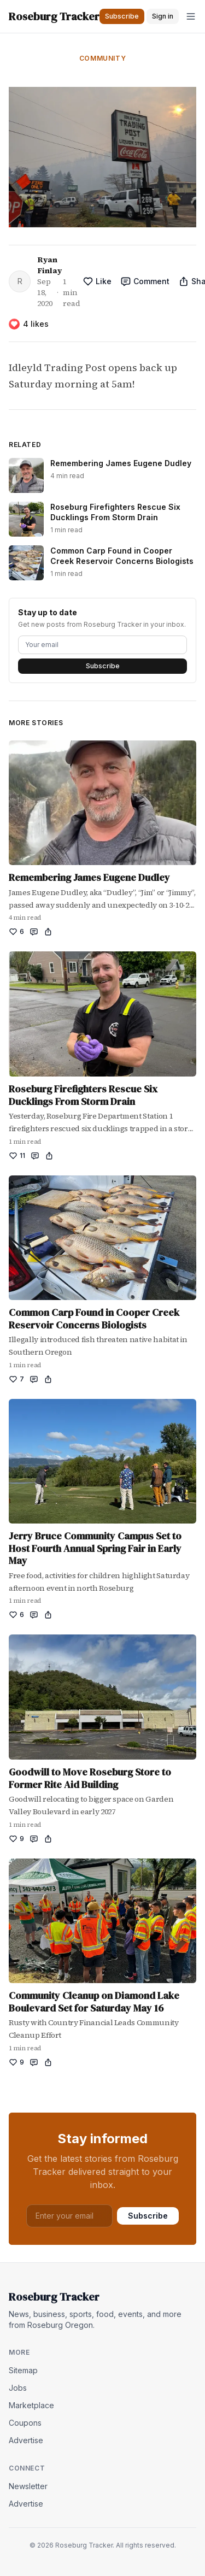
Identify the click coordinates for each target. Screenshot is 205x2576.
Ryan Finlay (49, 265)
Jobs (18, 2387)
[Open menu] (191, 16)
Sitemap (23, 2370)
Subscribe (103, 666)
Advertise (26, 2440)
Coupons (25, 2422)
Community (102, 58)
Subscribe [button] (122, 16)
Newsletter (28, 2486)
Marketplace (31, 2405)
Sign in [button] (162, 16)
